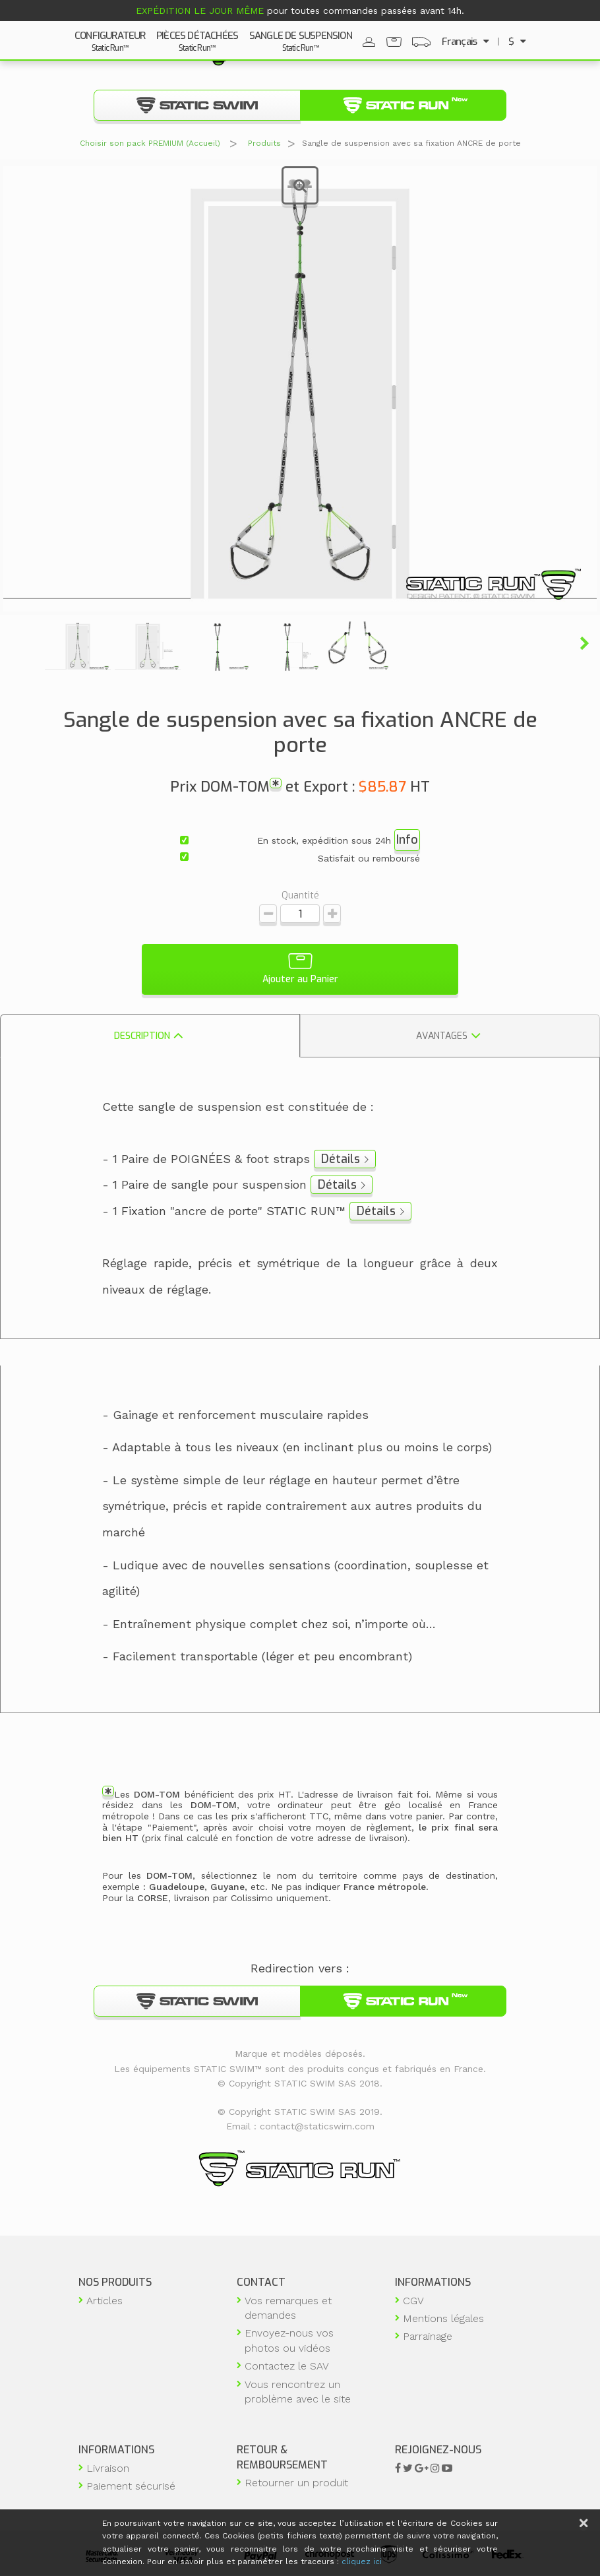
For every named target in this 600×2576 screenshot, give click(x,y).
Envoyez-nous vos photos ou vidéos (289, 2340)
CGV (413, 2300)
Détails (341, 1159)
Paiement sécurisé (130, 2486)
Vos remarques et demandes (288, 2307)
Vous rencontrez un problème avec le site (298, 2391)
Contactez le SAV (287, 2366)
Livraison (107, 2468)
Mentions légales (443, 2318)
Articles (104, 2300)
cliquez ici (362, 2561)
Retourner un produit (296, 2482)
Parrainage (427, 2337)
